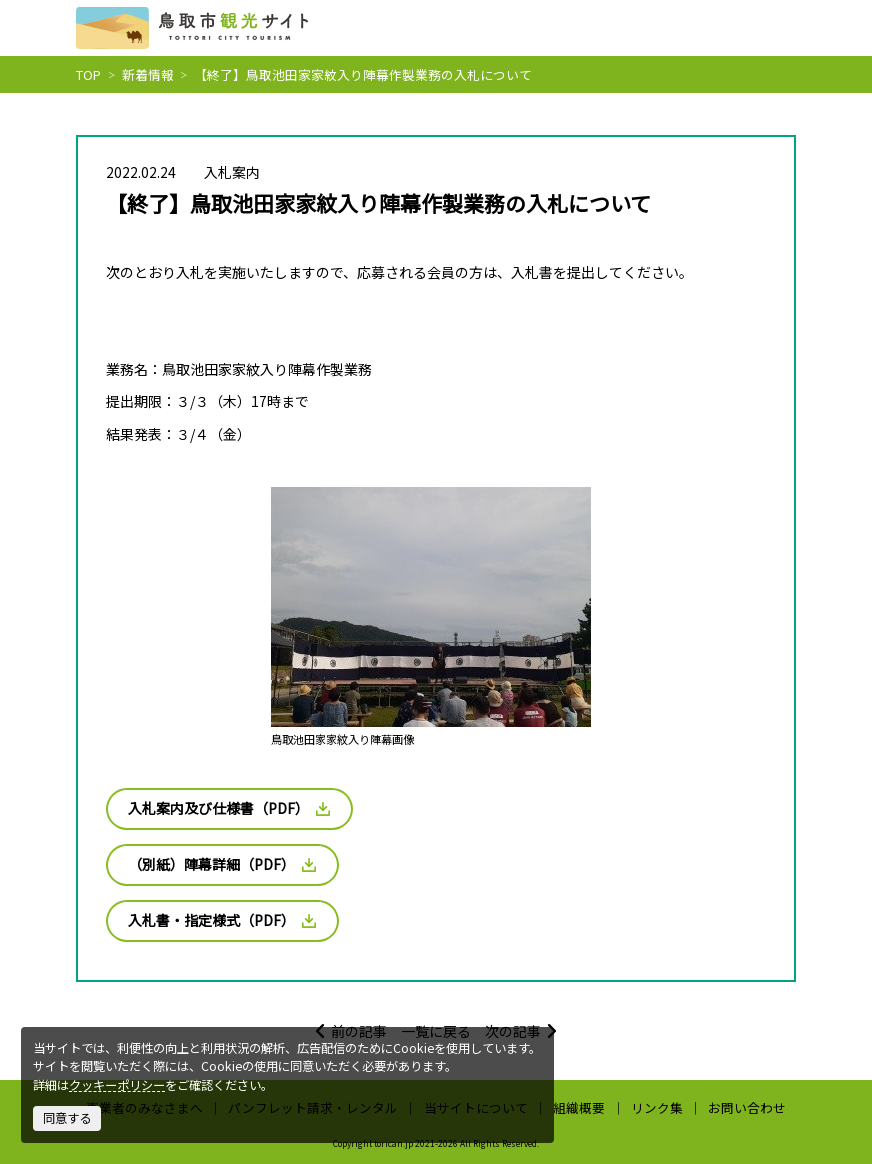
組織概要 (579, 1107)
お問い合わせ (747, 1107)
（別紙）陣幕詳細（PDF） (222, 864)
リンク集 (657, 1107)
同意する (67, 1118)
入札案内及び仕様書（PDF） (229, 808)
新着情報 (148, 74)
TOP (88, 74)
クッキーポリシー (117, 1085)
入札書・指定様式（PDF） (222, 920)
